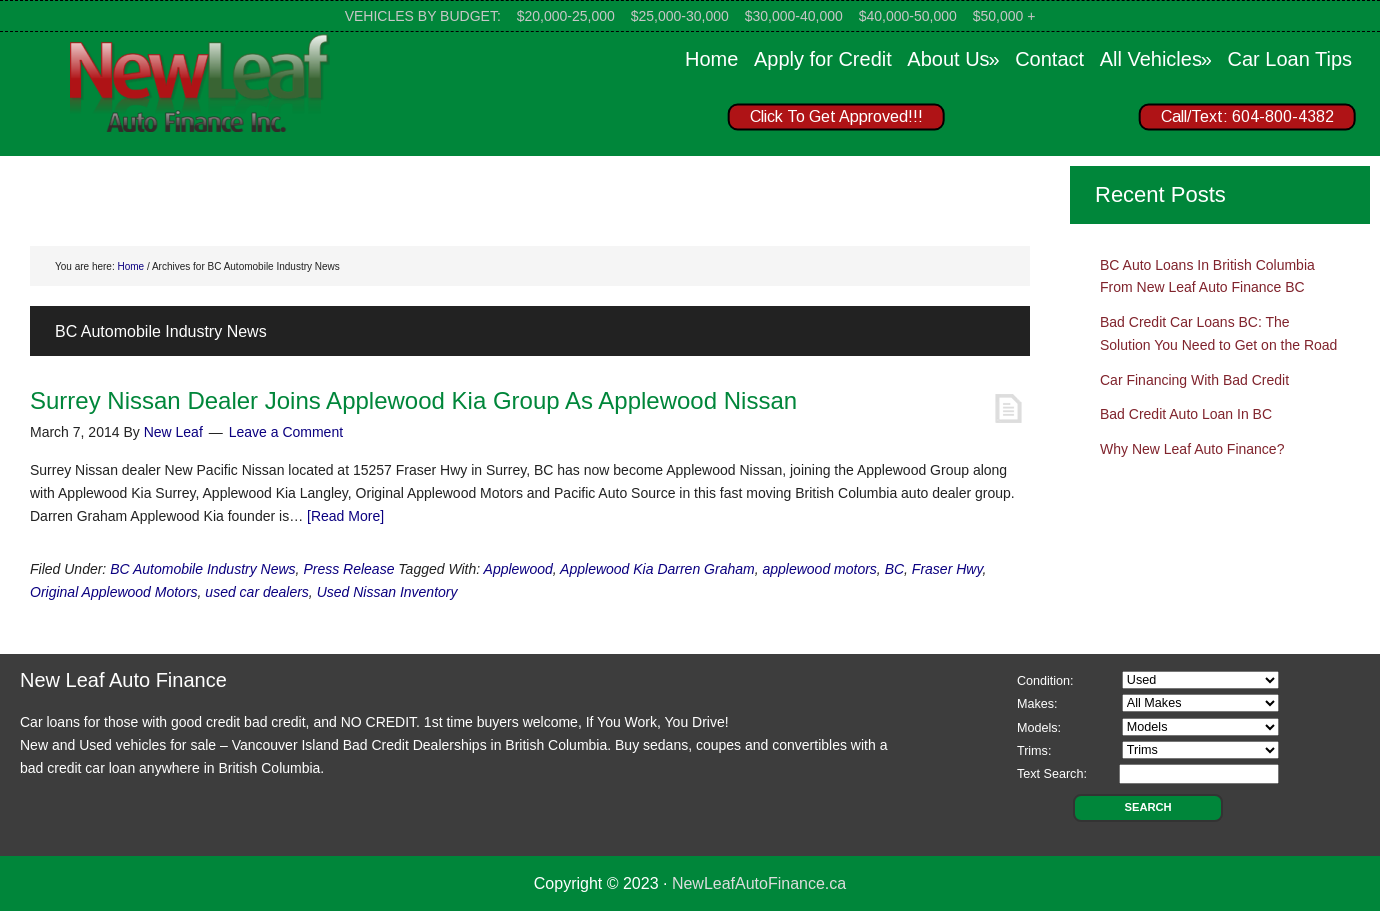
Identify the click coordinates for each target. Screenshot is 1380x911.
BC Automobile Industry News (202, 569)
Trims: (1034, 751)
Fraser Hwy (947, 569)
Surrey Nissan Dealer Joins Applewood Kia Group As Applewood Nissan (413, 400)
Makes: (1037, 704)
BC (894, 569)
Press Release (348, 569)
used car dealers (257, 592)
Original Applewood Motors (114, 592)
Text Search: (1052, 774)
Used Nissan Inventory (387, 592)
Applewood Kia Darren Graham (657, 569)
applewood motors (819, 569)
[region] (1030, 121)
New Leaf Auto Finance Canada (200, 82)
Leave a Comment (286, 432)
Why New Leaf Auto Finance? (1192, 449)
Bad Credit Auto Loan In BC (1186, 414)
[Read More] (345, 516)
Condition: (1045, 681)
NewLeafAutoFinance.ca (759, 883)
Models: (1039, 728)
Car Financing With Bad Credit (1194, 380)
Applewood (518, 569)
